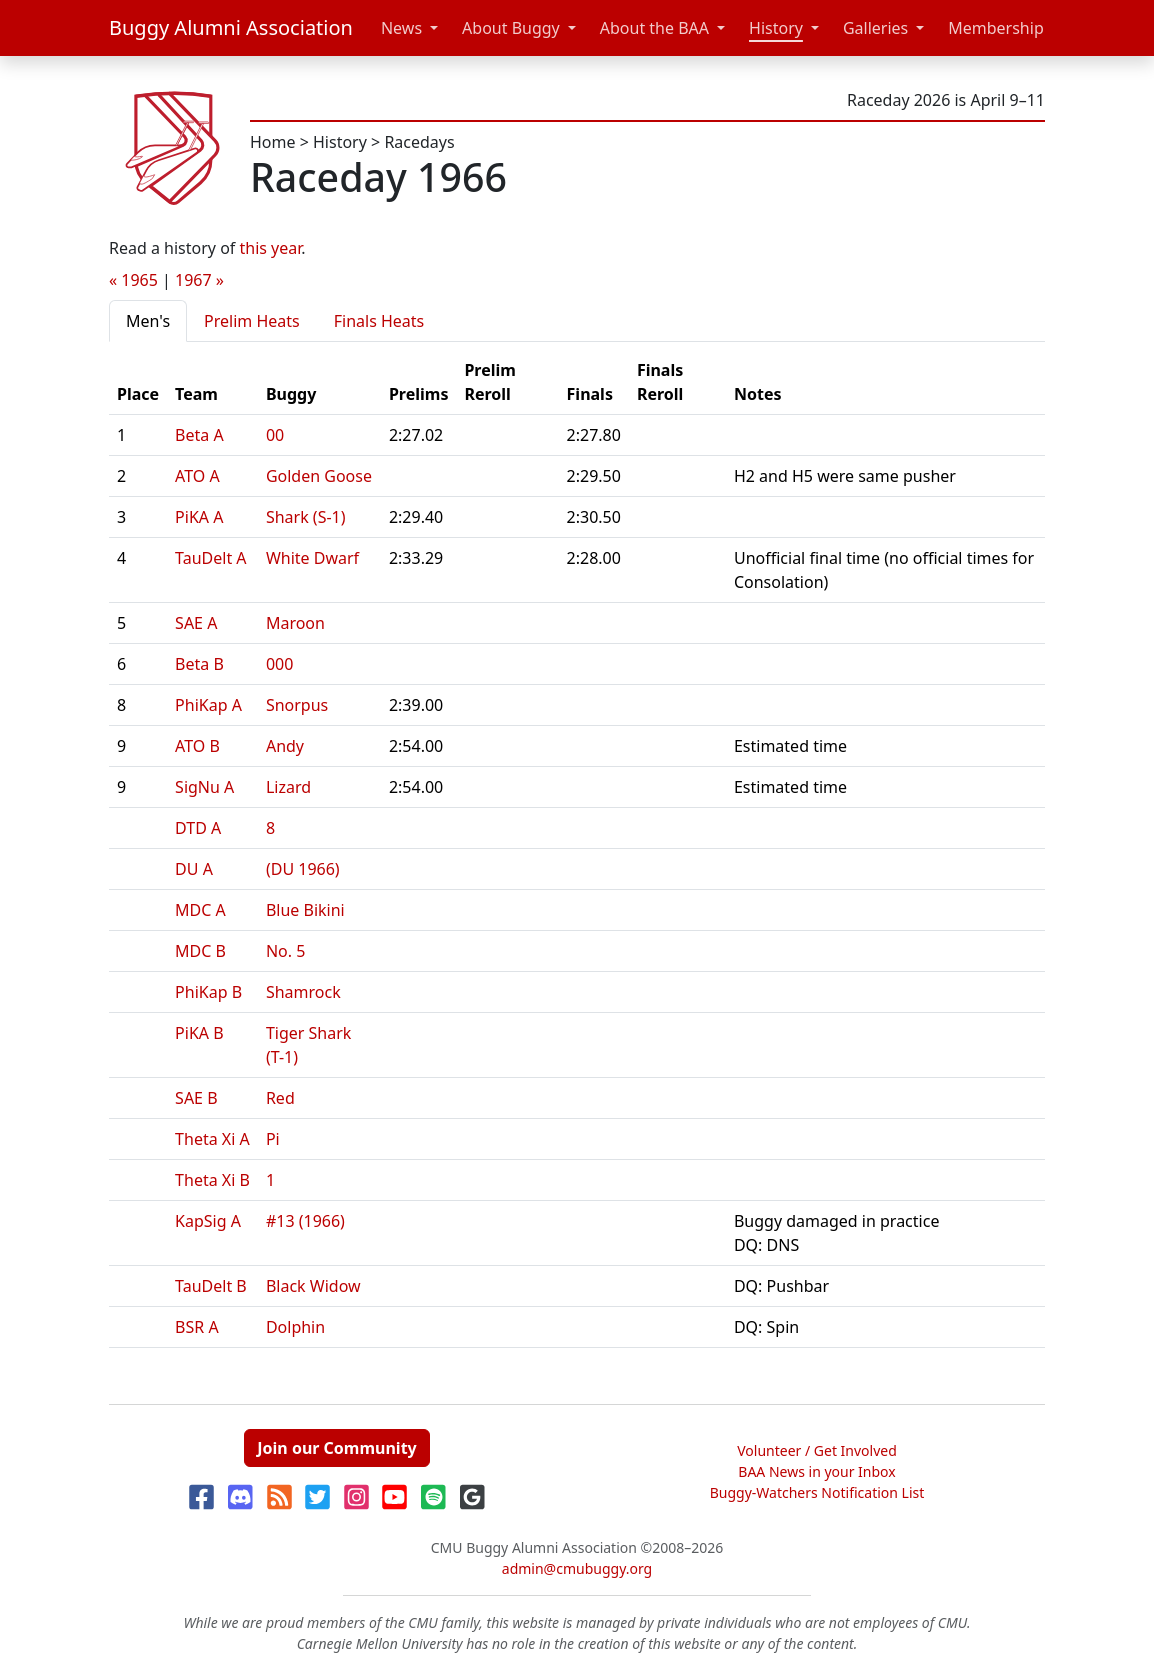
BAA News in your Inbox (816, 1471)
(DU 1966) (303, 869)
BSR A (197, 1327)
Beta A (199, 435)
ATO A (197, 476)
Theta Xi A (212, 1139)
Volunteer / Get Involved (817, 1450)
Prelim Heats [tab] (252, 321)
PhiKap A (208, 705)
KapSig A (208, 1221)
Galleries (875, 28)
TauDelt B (211, 1286)
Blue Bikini (305, 910)
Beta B (199, 664)
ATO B (197, 746)
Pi (273, 1139)
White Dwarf (312, 558)
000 (279, 664)
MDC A (200, 910)
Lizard (288, 787)
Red (280, 1098)
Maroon (295, 623)
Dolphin (295, 1327)
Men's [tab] (148, 321)
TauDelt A (210, 558)
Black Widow (313, 1286)
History (776, 28)
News (401, 28)
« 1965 (133, 280)
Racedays (419, 142)
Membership (996, 28)
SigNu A (204, 787)
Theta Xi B (212, 1180)
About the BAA (654, 28)
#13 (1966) (305, 1221)
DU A (194, 869)
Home (273, 142)
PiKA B (199, 1033)
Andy (285, 746)
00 (275, 435)
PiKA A (199, 517)
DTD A (198, 828)
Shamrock (303, 992)
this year (271, 248)
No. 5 (285, 951)
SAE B (196, 1098)
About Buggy (511, 28)
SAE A (196, 623)
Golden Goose (319, 476)
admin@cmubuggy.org (577, 1568)
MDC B (200, 951)
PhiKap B (208, 992)
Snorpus (297, 705)
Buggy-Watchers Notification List (817, 1492)
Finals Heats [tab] (379, 321)
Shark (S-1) (306, 517)
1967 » (199, 280)
